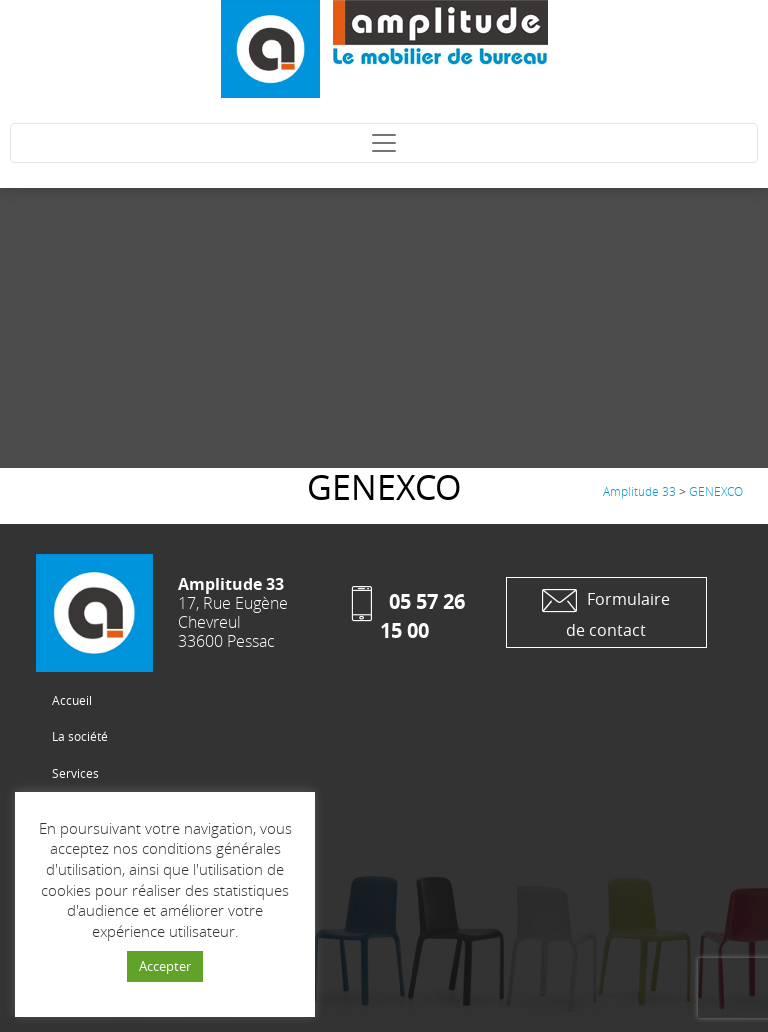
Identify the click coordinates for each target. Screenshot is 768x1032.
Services (75, 773)
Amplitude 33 (639, 491)
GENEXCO (716, 491)
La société (80, 736)
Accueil (72, 700)
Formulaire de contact (606, 612)
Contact (73, 884)
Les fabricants (91, 847)
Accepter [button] (165, 966)
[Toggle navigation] (384, 143)
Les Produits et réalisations (127, 810)
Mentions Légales (101, 920)
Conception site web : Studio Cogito (149, 957)
